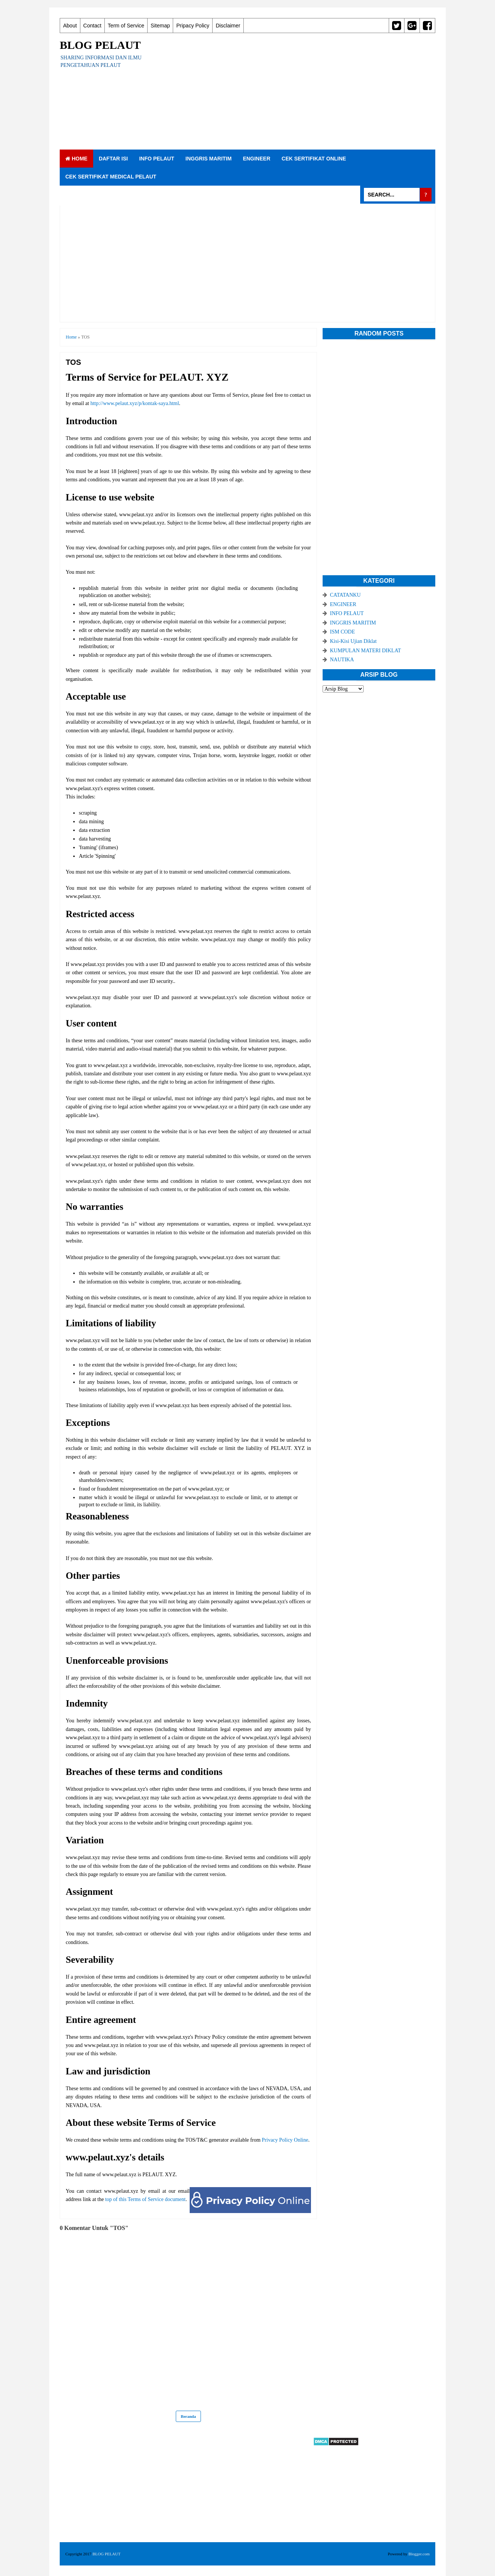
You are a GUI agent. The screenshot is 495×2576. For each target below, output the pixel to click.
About (70, 26)
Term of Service (126, 26)
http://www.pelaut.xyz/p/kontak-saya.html (135, 403)
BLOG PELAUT (100, 45)
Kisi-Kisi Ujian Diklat (353, 641)
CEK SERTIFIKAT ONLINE (314, 159)
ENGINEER (256, 159)
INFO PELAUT (156, 159)
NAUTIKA (342, 659)
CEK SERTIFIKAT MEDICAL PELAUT (110, 177)
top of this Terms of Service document (145, 2199)
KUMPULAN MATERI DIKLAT (365, 650)
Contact (92, 26)
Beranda (188, 2416)
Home (76, 159)
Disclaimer (228, 26)
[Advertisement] (298, 91)
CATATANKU (345, 595)
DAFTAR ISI (113, 159)
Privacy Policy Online (285, 2140)
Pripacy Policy (192, 26)
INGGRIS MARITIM (209, 159)
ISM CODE (342, 632)
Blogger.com (419, 2554)
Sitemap (160, 26)
